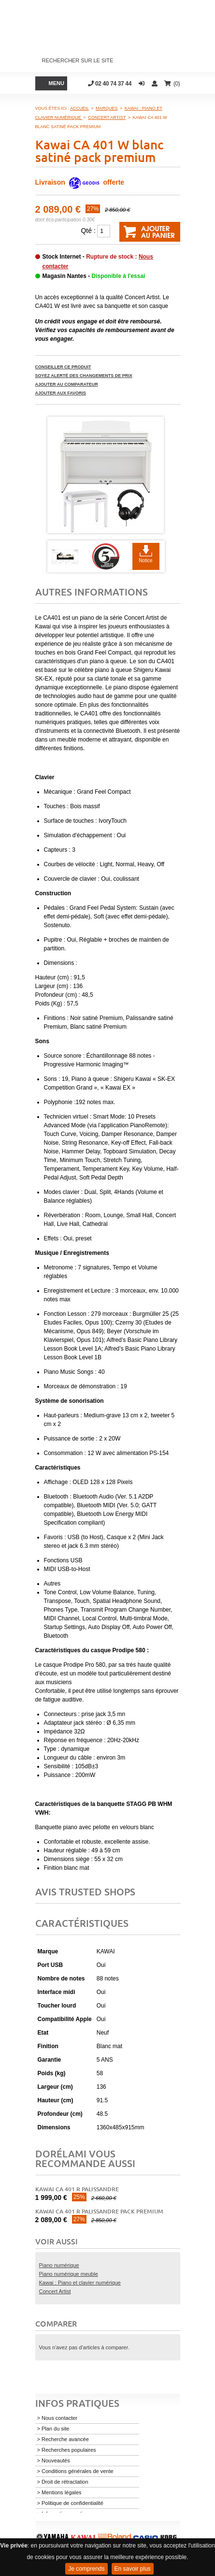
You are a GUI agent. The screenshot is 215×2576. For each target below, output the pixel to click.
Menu (56, 83)
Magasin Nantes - (94, 276)
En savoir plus (133, 2568)
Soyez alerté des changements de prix (83, 375)
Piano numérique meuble (68, 2274)
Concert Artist (55, 2291)
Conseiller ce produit (63, 366)
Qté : (88, 230)
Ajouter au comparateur (66, 384)
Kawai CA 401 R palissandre (77, 2189)
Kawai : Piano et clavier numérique (80, 2282)
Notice (145, 560)
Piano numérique (59, 2265)
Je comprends (86, 2568)
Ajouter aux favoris (60, 393)
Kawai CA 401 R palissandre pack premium (99, 2211)
